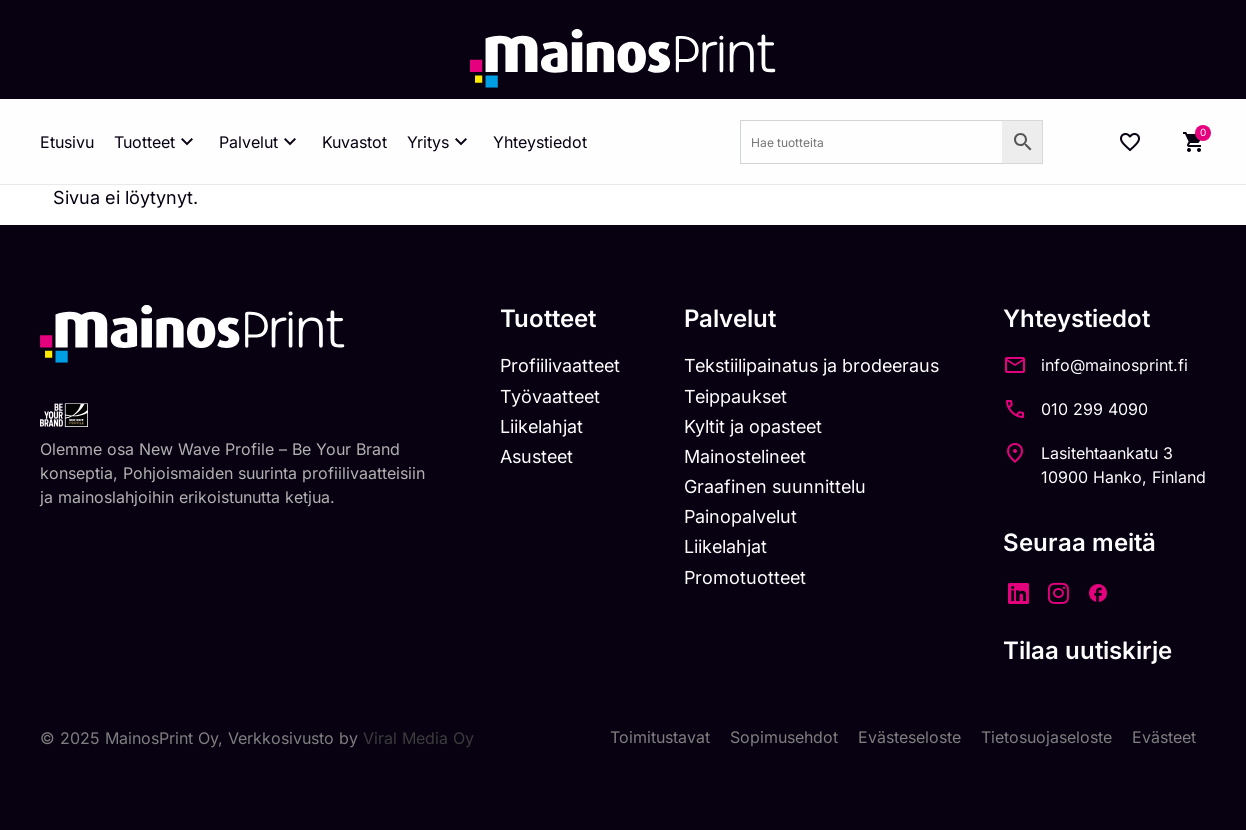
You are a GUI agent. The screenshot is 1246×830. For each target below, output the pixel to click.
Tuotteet (156, 142)
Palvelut (260, 142)
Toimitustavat (660, 738)
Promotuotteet (740, 577)
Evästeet (1164, 738)
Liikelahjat (533, 426)
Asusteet (529, 456)
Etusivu (67, 142)
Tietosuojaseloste (1046, 738)
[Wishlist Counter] (1130, 142)
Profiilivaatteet (552, 365)
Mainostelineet (741, 456)
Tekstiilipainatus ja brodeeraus (808, 365)
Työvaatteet (542, 396)
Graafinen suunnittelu (770, 486)
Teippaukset (731, 396)
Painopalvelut (735, 516)
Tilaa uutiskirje (1087, 650)
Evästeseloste (909, 738)
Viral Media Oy (418, 738)
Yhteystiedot (540, 142)
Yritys (440, 142)
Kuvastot (354, 142)
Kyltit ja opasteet (748, 426)
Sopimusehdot (784, 738)
